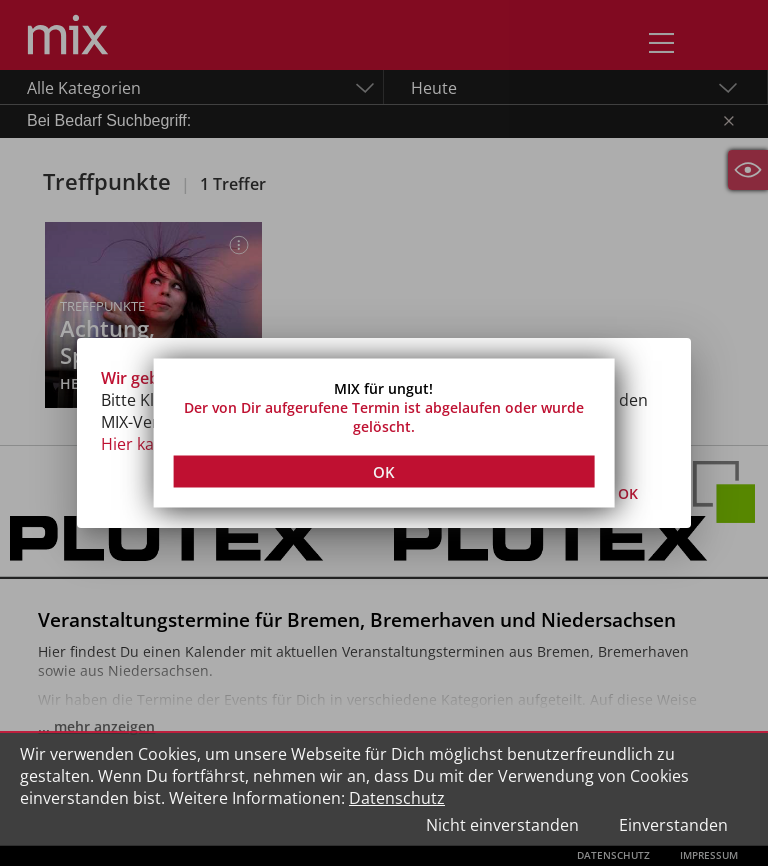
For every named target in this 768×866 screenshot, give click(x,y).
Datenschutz (397, 798)
